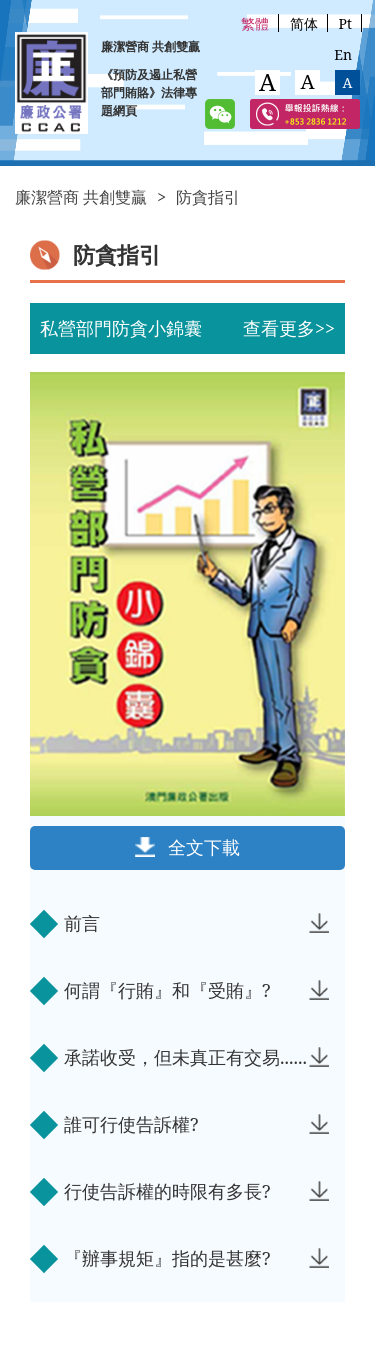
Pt (345, 23)
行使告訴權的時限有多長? (196, 1191)
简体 (304, 23)
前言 (196, 923)
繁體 (255, 23)
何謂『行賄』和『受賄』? (196, 990)
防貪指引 (208, 197)
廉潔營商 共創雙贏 (81, 197)
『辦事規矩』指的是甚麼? (196, 1258)
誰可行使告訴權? (196, 1124)
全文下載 (204, 847)
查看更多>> (289, 328)
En (343, 54)
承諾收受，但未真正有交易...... (196, 1057)
